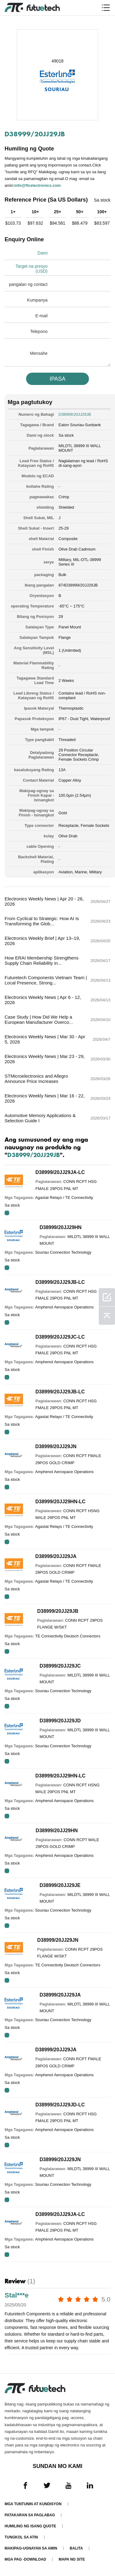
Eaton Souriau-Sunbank (80, 425)
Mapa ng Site (72, 2559)
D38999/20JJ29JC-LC (60, 1337)
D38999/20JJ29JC (60, 1666)
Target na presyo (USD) (32, 269)
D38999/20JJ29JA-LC (60, 1172)
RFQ (7, 1213)
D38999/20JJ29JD (60, 1720)
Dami (42, 252)
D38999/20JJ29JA (55, 1556)
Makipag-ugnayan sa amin (31, 2548)
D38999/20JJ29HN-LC (60, 1501)
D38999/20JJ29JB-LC (60, 1282)
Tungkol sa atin (21, 2537)
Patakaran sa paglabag (30, 2515)
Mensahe (39, 353)
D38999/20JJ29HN (61, 1227)
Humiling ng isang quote (30, 2526)
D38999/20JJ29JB (57, 1611)
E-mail (41, 315)
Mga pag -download (25, 2559)
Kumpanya (37, 300)
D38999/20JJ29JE (60, 1885)
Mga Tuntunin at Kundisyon (33, 2504)
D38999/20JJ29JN (55, 1446)
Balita (76, 2548)
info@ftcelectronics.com (37, 185)
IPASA (58, 379)
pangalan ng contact (28, 284)
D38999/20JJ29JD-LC (60, 2104)
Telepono (39, 331)
